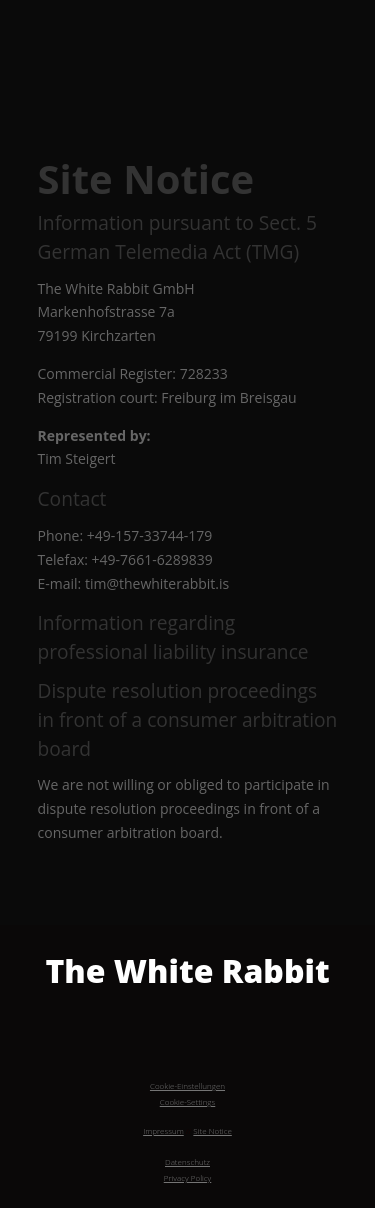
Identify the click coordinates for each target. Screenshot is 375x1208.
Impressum (163, 1130)
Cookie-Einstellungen (187, 1085)
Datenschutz (187, 1161)
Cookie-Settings (188, 1101)
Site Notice (212, 1130)
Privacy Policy (188, 1177)
